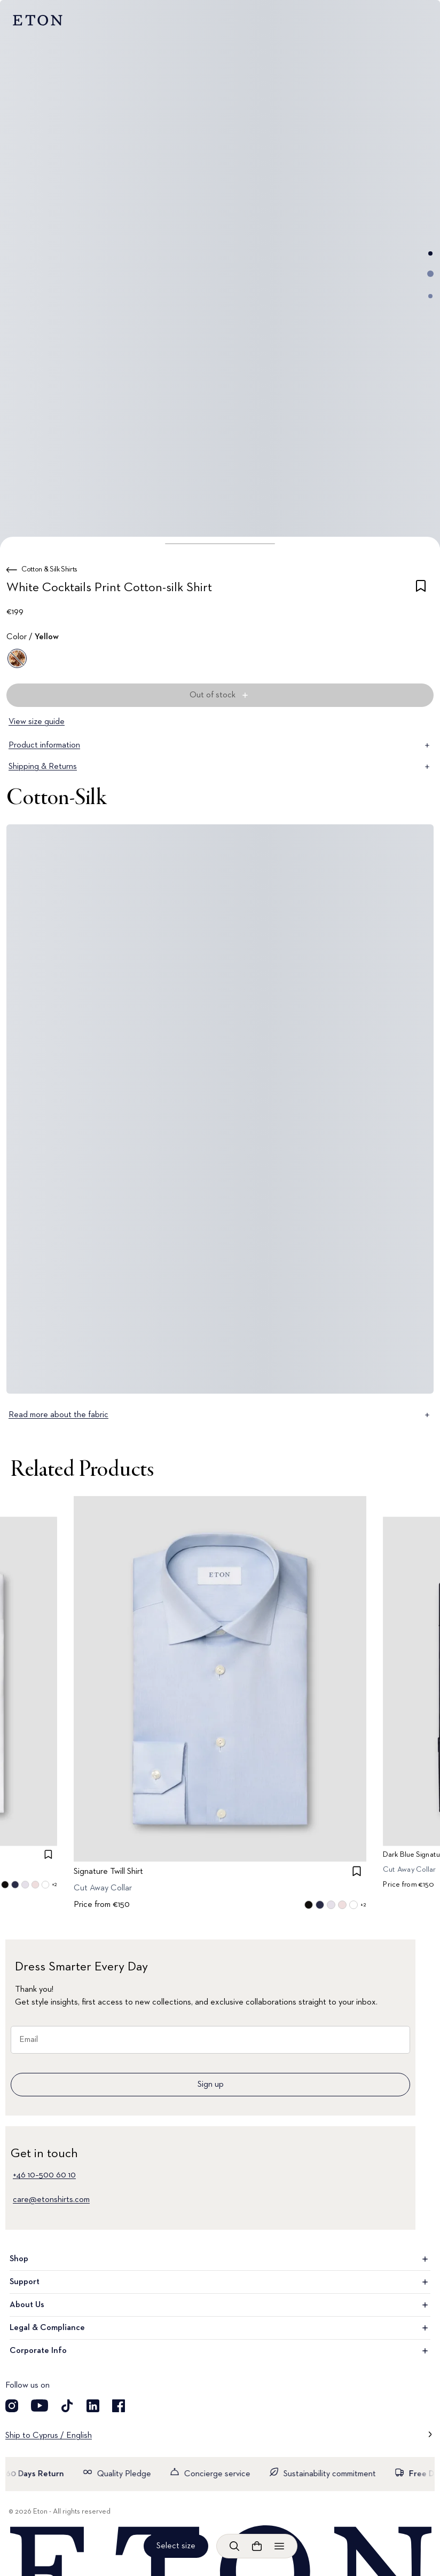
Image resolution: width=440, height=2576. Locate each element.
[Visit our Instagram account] (11, 2405)
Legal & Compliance (220, 2328)
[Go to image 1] (430, 253)
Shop (220, 2259)
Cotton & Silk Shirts (49, 569)
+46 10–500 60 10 (44, 2175)
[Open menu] (279, 2546)
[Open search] (234, 2546)
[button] (220, 543)
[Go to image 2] (430, 274)
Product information (220, 745)
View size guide (37, 722)
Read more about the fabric (220, 1415)
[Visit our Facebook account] (118, 2405)
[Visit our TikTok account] (67, 2405)
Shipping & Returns (220, 766)
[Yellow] (17, 658)
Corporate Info (220, 2351)
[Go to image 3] (430, 296)
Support (220, 2282)
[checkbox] (420, 589)
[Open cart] (257, 2546)
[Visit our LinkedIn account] (93, 2405)
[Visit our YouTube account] (39, 2405)
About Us (220, 2305)
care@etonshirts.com (51, 2200)
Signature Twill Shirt (108, 1871)
